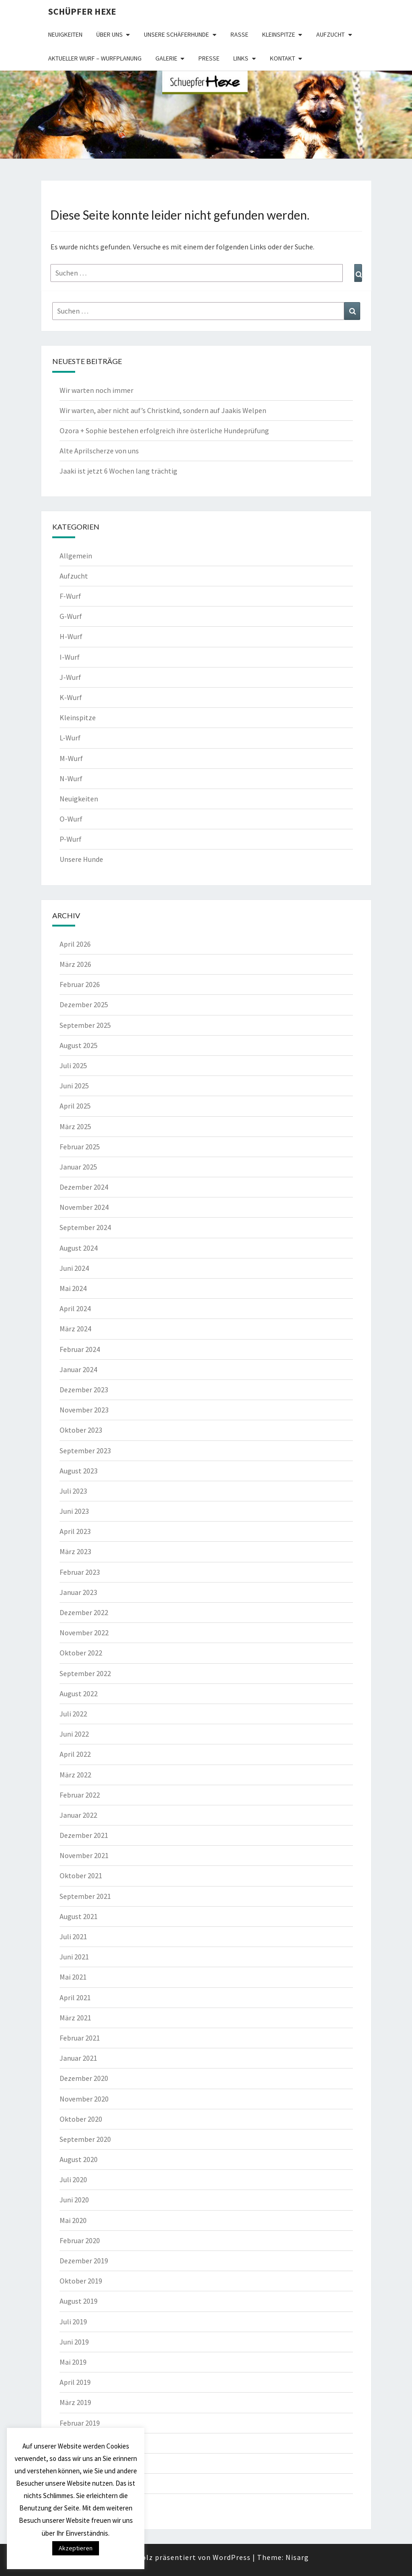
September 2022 (85, 1673)
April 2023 (75, 1531)
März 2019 (75, 2402)
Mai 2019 (73, 2361)
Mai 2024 (73, 1288)
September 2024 (85, 1227)
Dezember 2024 (84, 1186)
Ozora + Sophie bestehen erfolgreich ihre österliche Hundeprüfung (164, 430)
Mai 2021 (73, 1976)
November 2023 (84, 1409)
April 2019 (75, 2382)
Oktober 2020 (81, 2119)
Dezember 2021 (84, 1835)
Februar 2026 (80, 984)
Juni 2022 (74, 1733)
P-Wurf (71, 839)
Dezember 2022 (84, 1612)
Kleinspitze (278, 34)
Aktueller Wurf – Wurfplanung (95, 58)
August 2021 (79, 1916)
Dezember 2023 (84, 1389)
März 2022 (75, 1774)
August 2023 (79, 1470)
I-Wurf (70, 657)
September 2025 (85, 1025)
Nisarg (297, 2557)
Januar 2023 (78, 1592)
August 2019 (79, 2301)
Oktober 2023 (81, 1429)
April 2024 (75, 1308)
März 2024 (75, 1328)
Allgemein (76, 555)
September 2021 (85, 1896)
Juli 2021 (73, 1936)
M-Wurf (71, 758)
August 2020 (79, 2159)
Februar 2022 (80, 1794)
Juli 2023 (73, 1490)
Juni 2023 (74, 1511)
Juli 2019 (73, 2321)
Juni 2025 (74, 1085)
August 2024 (79, 1247)
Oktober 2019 (81, 2280)
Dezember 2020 (84, 2078)
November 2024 (84, 1207)
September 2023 (85, 1450)
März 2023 (75, 1551)
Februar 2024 (80, 1349)
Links (240, 58)
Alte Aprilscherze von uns (99, 450)
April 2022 (75, 1754)
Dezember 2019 (84, 2260)
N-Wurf (71, 778)
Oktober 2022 (81, 1652)
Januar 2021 (78, 2058)
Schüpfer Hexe (82, 11)
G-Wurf (71, 616)
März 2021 (75, 2017)
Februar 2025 (80, 1146)
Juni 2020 (74, 2199)
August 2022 (79, 1693)
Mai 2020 (73, 2220)
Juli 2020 (73, 2179)
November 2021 (84, 1855)
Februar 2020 (80, 2240)
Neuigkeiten (65, 34)
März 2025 (75, 1126)
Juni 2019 (74, 2341)
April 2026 (75, 944)
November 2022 (84, 1632)
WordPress (232, 2557)
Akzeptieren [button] (76, 2548)
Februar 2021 (80, 2037)
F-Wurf (70, 596)
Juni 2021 (74, 1956)
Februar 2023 (80, 1572)
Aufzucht (330, 34)
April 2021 (75, 1997)
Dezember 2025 (84, 1004)
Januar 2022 (78, 1815)
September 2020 (85, 2139)
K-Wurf (71, 697)
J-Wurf (70, 677)
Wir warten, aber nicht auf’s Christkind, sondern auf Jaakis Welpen (163, 410)
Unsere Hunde (81, 859)
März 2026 (75, 964)
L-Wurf (70, 737)
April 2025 (75, 1105)
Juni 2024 (74, 1268)
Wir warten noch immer (96, 390)
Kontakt (282, 58)
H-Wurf (71, 636)
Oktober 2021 (81, 1875)
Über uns (109, 34)
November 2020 (84, 2098)
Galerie (166, 58)
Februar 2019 (80, 2422)
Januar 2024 (78, 1369)
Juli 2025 (73, 1065)
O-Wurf (71, 818)
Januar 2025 (78, 1166)
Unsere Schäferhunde (176, 34)
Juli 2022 (73, 1713)
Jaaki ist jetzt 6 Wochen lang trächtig (118, 470)
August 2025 (79, 1045)
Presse (209, 58)
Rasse (239, 34)
